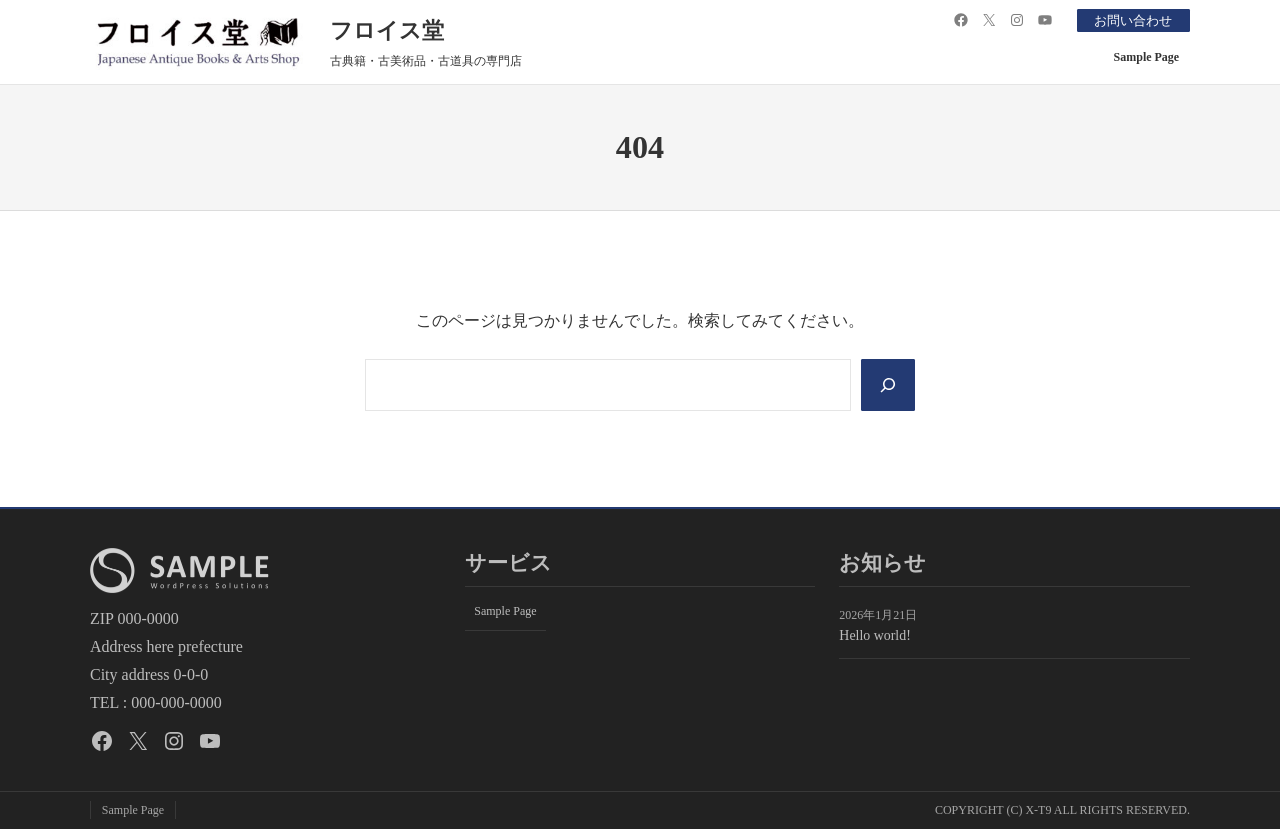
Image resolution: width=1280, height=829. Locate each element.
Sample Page (1147, 57)
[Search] (887, 385)
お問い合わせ (1129, 20)
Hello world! (874, 635)
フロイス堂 (387, 30)
